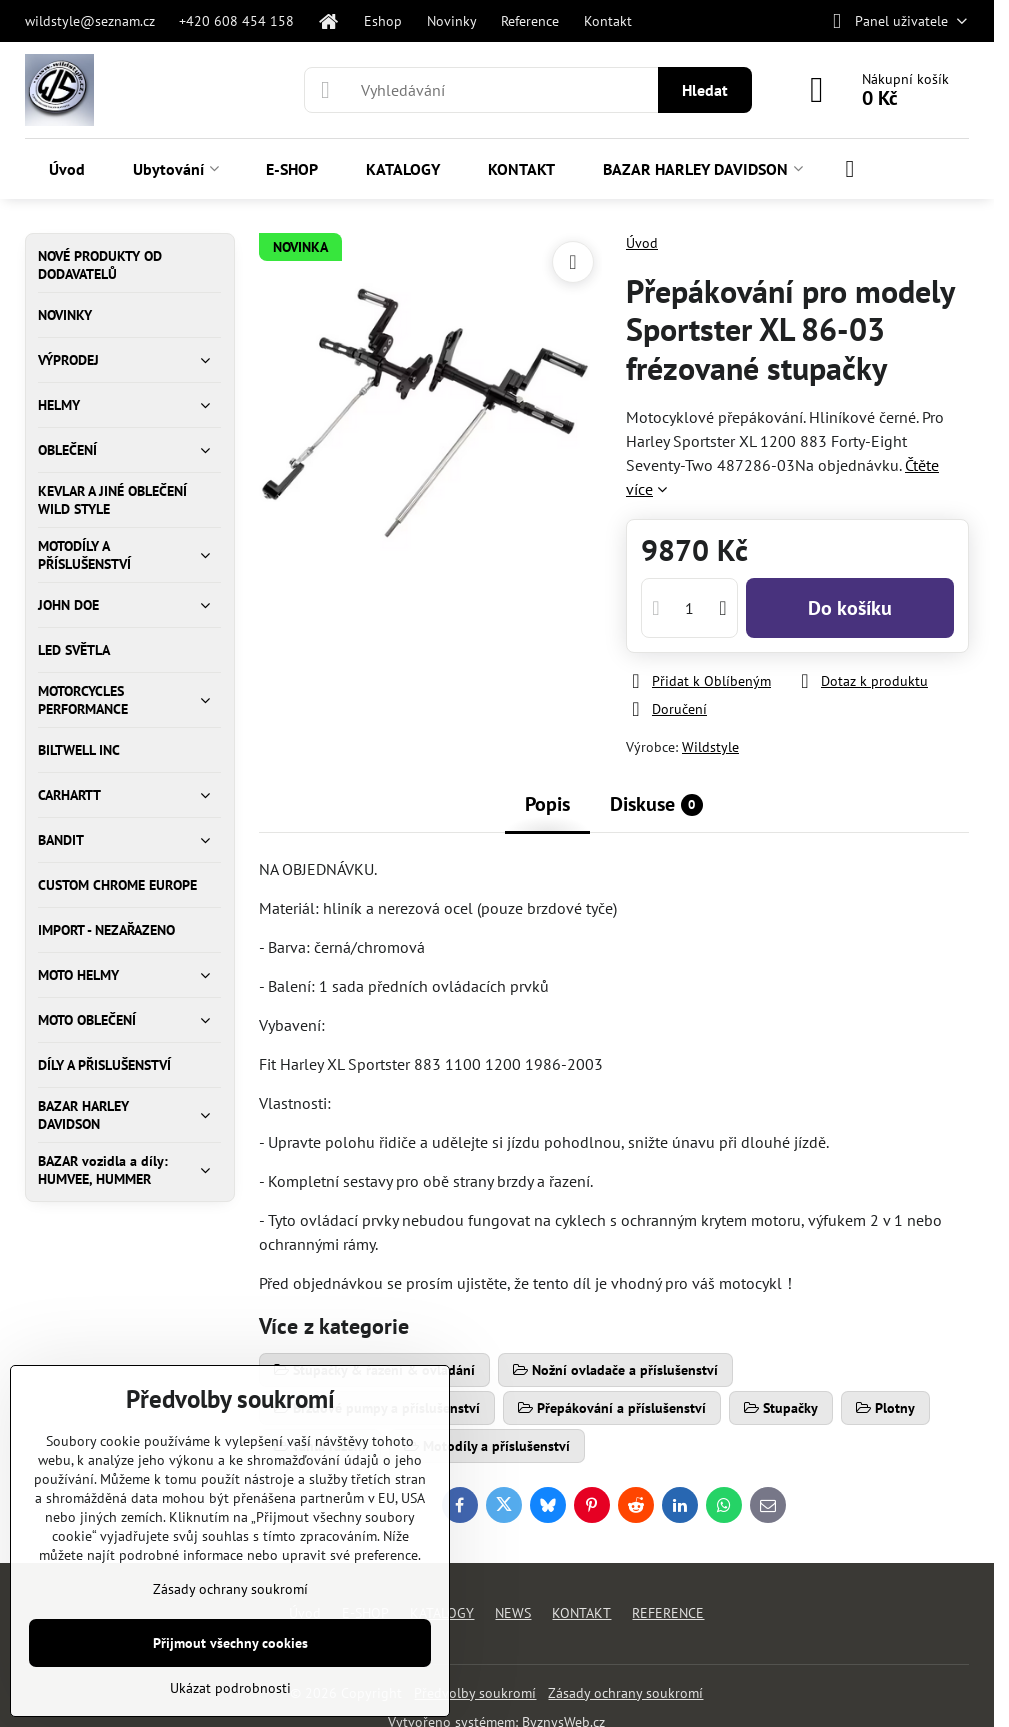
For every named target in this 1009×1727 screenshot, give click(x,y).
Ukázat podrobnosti (230, 1688)
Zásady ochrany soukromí (625, 1693)
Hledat (705, 90)
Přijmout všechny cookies (230, 1643)
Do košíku (850, 608)
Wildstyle (710, 747)
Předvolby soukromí (475, 1693)
